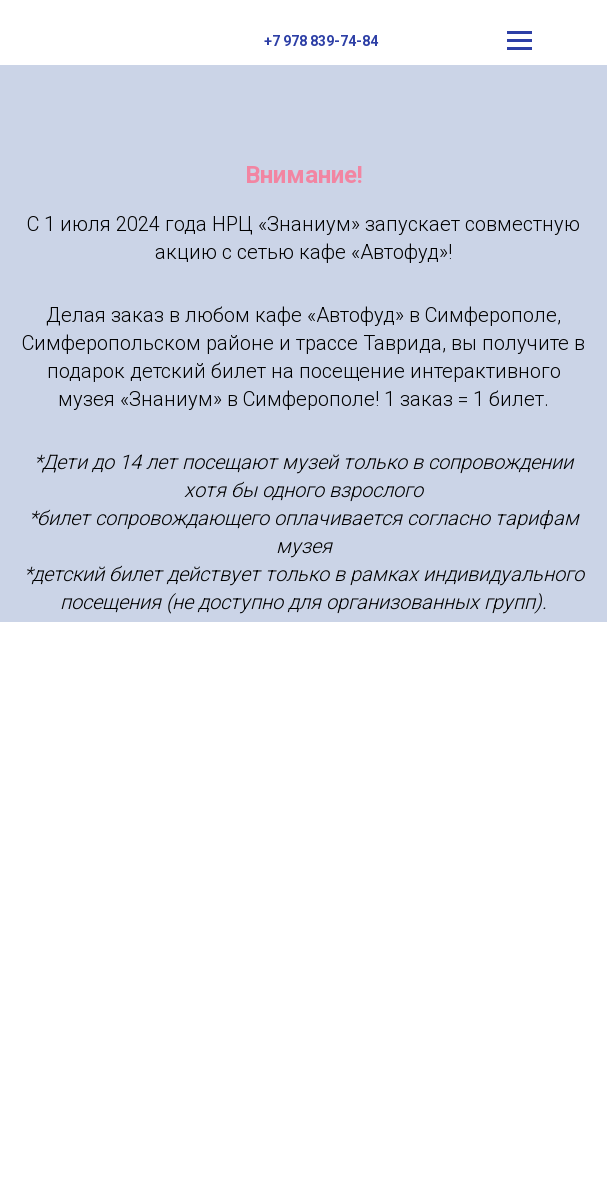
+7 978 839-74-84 (321, 41)
